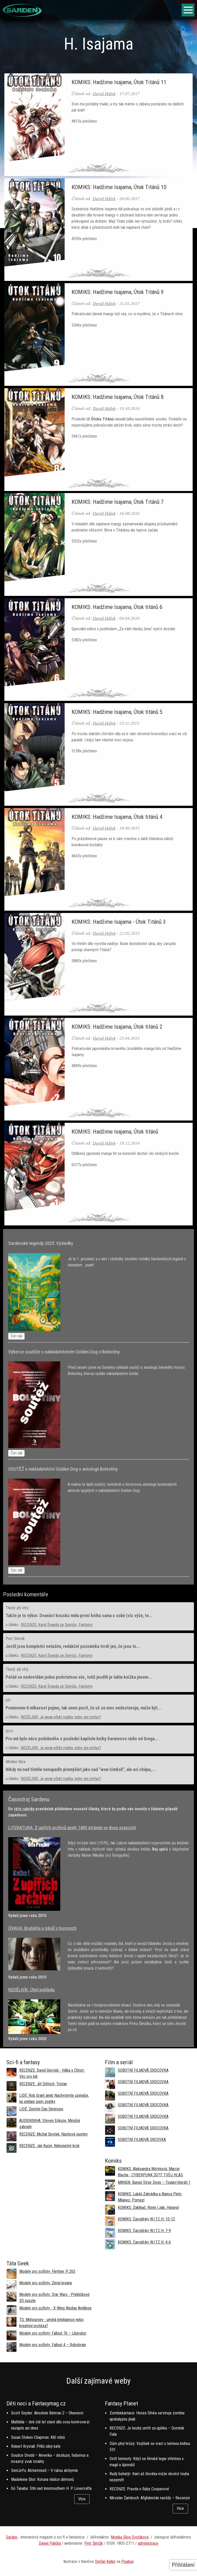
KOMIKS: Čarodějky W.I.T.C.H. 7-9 (144, 2230)
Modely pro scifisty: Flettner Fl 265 (47, 2271)
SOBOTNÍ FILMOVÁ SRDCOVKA (143, 2070)
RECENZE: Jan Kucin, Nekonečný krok (49, 2145)
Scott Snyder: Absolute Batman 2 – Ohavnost (47, 2413)
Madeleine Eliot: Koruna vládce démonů (42, 2479)
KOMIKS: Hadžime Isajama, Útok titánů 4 (117, 816)
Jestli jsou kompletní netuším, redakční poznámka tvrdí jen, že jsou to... (73, 1646)
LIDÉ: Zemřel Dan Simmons (41, 2109)
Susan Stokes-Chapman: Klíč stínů (38, 2437)
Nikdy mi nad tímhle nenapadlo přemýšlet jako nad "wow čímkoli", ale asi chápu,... (80, 1769)
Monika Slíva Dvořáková (130, 2537)
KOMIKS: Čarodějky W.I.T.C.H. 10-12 (146, 2219)
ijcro (9, 1730)
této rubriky (24, 1808)
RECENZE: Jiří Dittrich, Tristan (43, 2083)
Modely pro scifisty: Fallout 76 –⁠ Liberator (52, 2333)
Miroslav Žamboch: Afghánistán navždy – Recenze (150, 2497)
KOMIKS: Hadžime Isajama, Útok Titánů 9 (118, 292)
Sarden (12, 2537)
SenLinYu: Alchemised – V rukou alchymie (44, 2470)
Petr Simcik (15, 1638)
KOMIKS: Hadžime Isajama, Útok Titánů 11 (119, 82)
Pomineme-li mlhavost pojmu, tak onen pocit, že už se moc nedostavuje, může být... (83, 1707)
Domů (8, 67)
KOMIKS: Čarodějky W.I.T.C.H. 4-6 (144, 2242)
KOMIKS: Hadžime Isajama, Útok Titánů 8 (118, 397)
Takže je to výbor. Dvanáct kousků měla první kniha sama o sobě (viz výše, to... (79, 1615)
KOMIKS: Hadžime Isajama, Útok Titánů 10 (119, 187)
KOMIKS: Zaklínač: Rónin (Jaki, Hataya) (148, 2207)
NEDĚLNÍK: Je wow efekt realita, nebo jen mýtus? (61, 1717)
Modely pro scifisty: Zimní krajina (45, 2282)
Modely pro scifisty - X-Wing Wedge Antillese (55, 2308)
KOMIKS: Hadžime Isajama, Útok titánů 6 (117, 607)
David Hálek (104, 93)
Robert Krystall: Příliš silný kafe (36, 2446)
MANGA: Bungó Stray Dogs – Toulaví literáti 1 (154, 2182)
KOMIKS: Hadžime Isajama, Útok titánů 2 (117, 1026)
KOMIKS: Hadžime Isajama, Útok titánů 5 (117, 712)
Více (81, 2498)
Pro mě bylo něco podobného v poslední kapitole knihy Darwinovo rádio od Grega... (82, 1738)
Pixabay (127, 2561)
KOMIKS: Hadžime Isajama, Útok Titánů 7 (118, 501)
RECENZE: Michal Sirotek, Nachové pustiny (53, 2134)
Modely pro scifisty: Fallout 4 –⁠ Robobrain (52, 2344)
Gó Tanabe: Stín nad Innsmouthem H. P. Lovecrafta (51, 2488)
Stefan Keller (105, 2561)
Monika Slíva (15, 1761)
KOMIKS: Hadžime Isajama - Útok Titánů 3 (119, 921)
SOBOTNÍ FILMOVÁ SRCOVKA (142, 2139)
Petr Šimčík (93, 2543)
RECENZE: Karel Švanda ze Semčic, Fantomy (57, 1624)
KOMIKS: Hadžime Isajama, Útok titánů (115, 1131)
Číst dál (16, 1336)
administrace (148, 2543)
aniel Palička (51, 2543)
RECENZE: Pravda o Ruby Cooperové (139, 2488)
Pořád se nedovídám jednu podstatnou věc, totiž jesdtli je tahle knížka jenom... (79, 1677)
